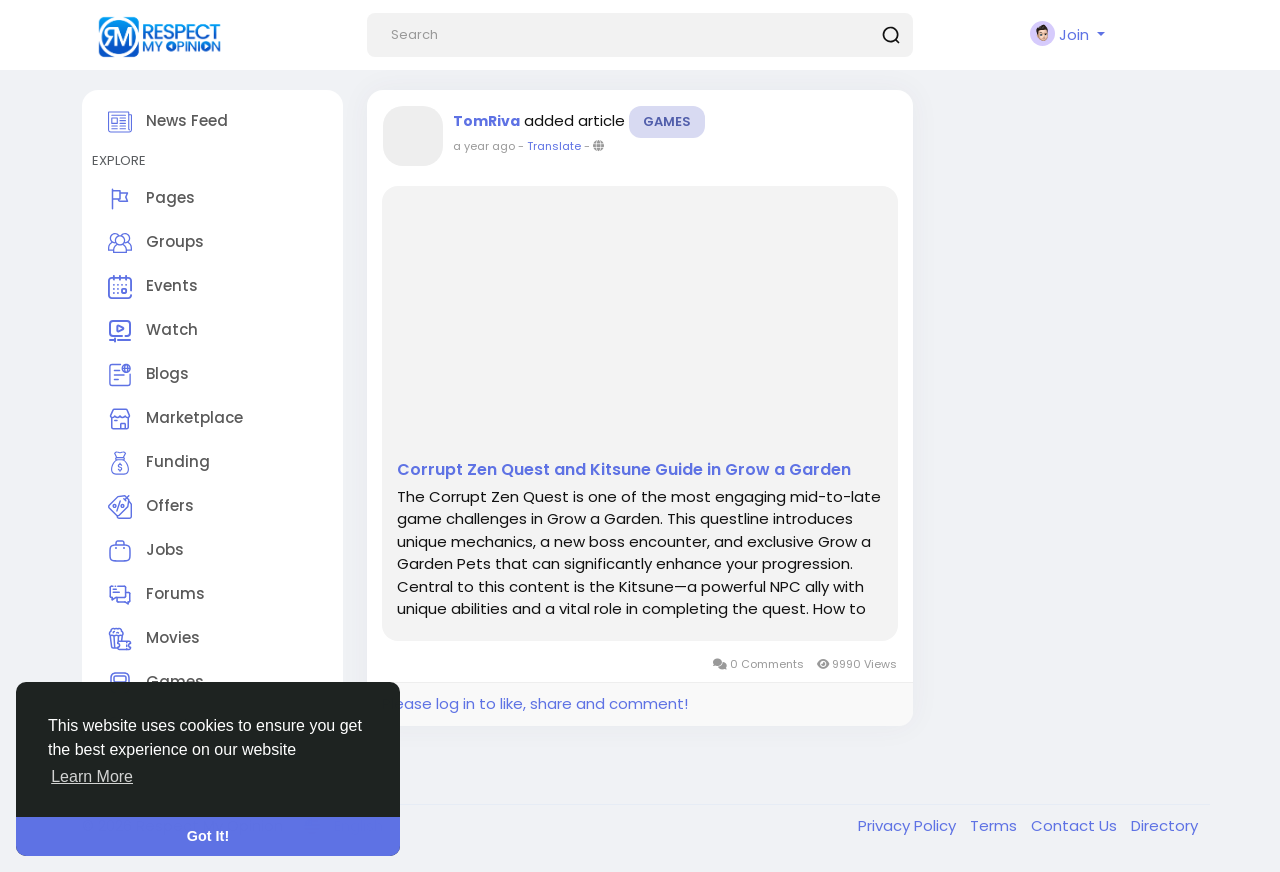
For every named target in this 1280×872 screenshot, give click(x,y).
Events (153, 287)
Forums (156, 595)
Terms (995, 825)
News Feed (168, 122)
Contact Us (1076, 825)
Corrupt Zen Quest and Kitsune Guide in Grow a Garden (624, 470)
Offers (151, 507)
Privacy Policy (909, 825)
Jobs (146, 551)
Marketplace (175, 419)
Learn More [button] (92, 776)
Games (667, 121)
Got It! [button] (208, 836)
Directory (1164, 825)
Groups (156, 243)
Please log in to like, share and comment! (535, 703)
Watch (153, 331)
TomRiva (486, 121)
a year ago (484, 146)
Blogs (148, 375)
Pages (151, 199)
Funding (159, 463)
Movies (154, 639)
